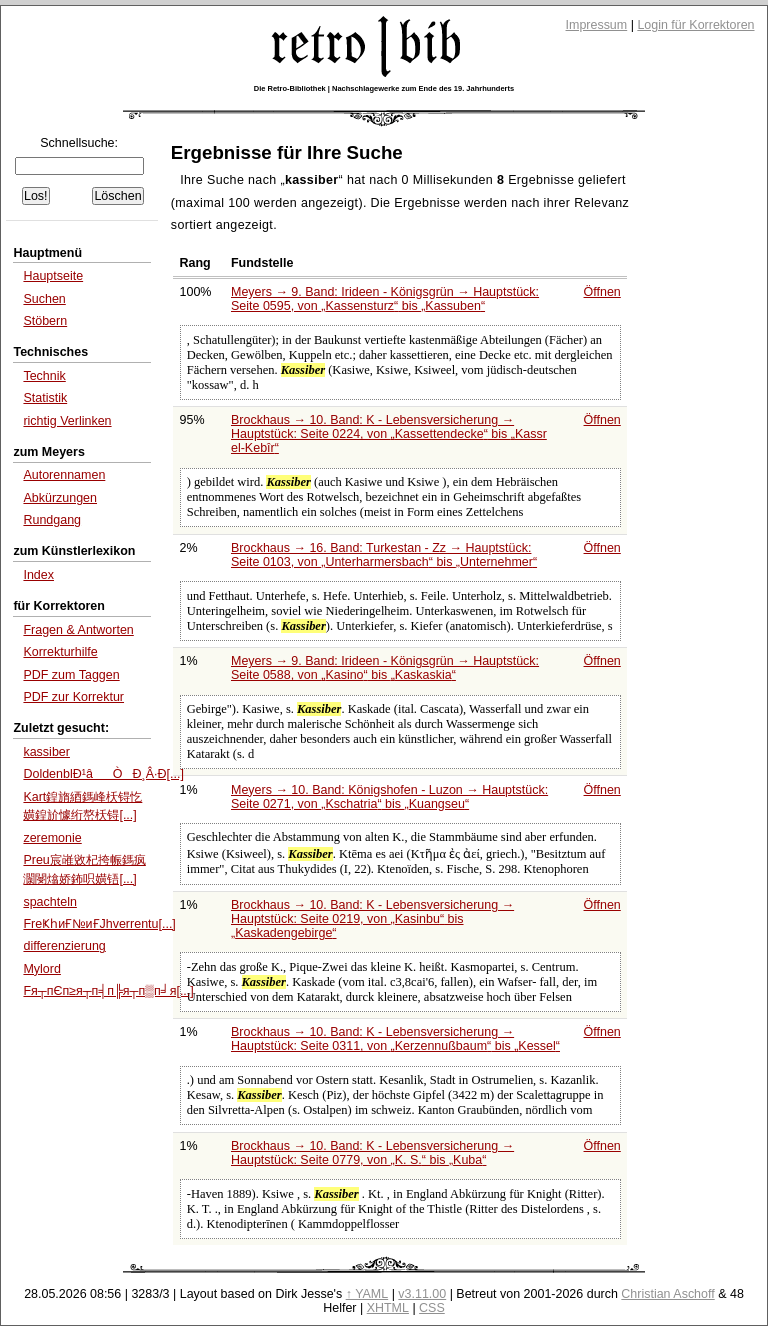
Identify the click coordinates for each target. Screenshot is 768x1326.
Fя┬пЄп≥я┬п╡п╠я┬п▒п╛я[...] (108, 991)
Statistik (45, 398)
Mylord (41, 969)
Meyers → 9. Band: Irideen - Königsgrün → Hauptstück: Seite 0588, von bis (385, 668)
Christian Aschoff (667, 1294)
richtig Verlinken (67, 421)
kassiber (46, 752)
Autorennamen (64, 475)
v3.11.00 (422, 1294)
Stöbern (45, 321)
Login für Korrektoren (695, 25)
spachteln (49, 902)
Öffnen (602, 292)
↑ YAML (367, 1294)
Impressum (597, 25)
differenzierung (64, 946)
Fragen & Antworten (78, 630)
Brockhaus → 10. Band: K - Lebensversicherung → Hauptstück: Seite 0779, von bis (372, 1153)
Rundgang (52, 520)
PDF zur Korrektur (73, 697)
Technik (44, 376)
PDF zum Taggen (71, 675)
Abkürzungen (60, 498)
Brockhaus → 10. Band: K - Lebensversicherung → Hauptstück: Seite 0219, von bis (372, 919)
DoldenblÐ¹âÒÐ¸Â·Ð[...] (103, 774)
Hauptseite (53, 276)
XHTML (388, 1308)
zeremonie (52, 838)
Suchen (44, 299)
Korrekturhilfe (60, 652)
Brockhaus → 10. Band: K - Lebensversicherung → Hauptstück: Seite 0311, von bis (395, 1039)
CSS (432, 1308)
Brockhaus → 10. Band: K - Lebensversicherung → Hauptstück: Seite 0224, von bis (389, 434)
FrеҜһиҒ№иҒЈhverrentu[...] (99, 924)
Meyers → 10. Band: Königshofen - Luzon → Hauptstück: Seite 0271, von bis (389, 797)
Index (38, 575)
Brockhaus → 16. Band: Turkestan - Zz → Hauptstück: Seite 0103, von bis (384, 555)
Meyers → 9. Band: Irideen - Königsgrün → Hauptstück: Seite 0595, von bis (385, 299)
